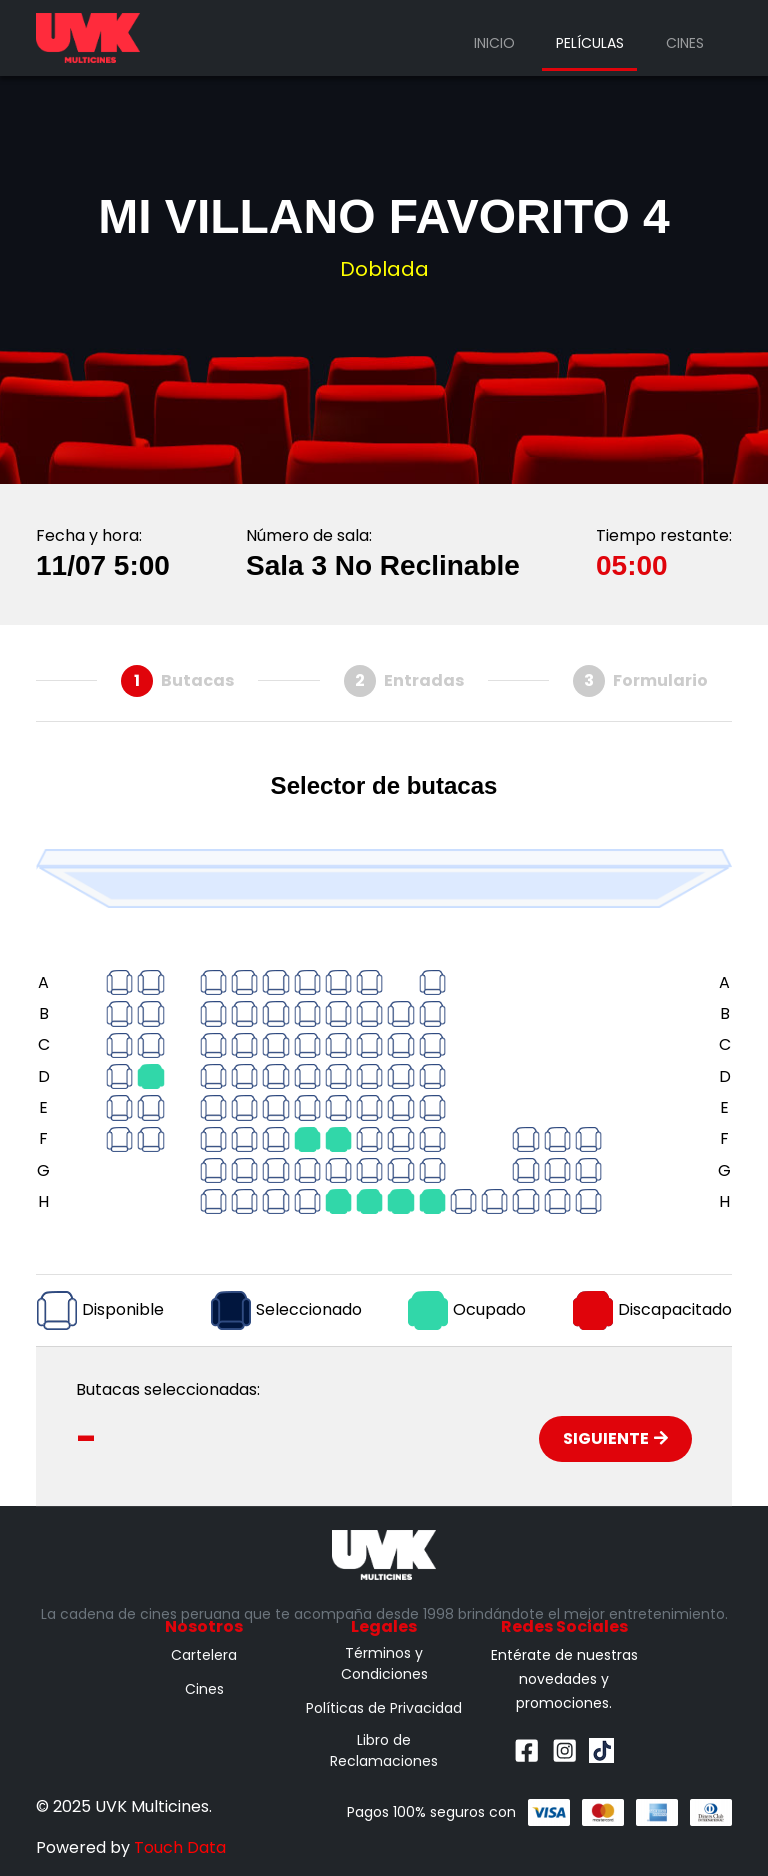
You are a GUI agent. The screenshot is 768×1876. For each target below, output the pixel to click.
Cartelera (204, 1655)
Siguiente (615, 1438)
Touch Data (180, 1847)
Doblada (384, 269)
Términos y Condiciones (384, 1663)
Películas (590, 43)
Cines (685, 43)
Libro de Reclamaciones (384, 1750)
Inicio (494, 43)
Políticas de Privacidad (384, 1708)
